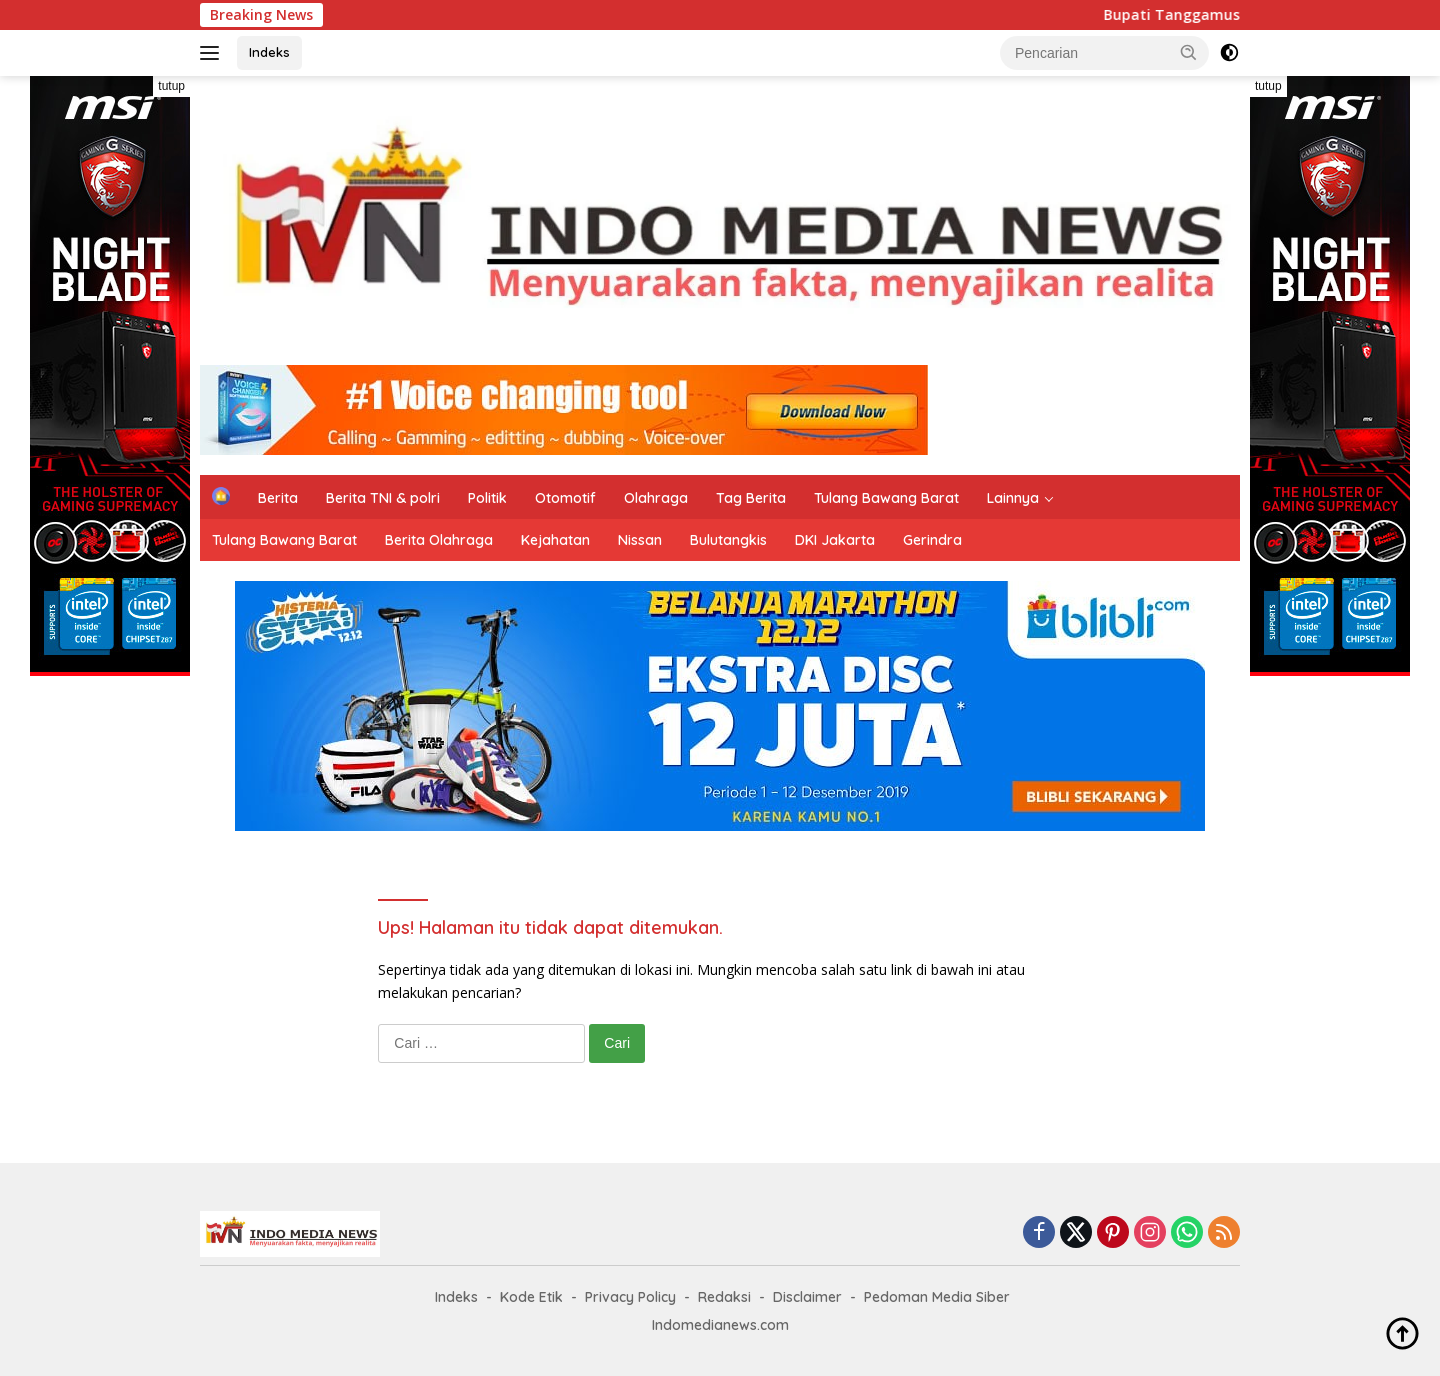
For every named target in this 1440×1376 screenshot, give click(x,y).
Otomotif (565, 498)
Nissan (640, 540)
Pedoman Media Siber (937, 1297)
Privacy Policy (630, 1297)
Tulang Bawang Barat (886, 498)
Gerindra (932, 540)
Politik (487, 498)
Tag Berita (751, 498)
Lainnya (1013, 498)
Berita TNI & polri (383, 498)
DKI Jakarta (835, 540)
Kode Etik (531, 1297)
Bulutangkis (728, 540)
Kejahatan (555, 540)
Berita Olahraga (439, 540)
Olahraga (656, 498)
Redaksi (724, 1297)
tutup (171, 86)
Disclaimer (807, 1297)
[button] (1189, 52)
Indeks (269, 52)
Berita (278, 498)
